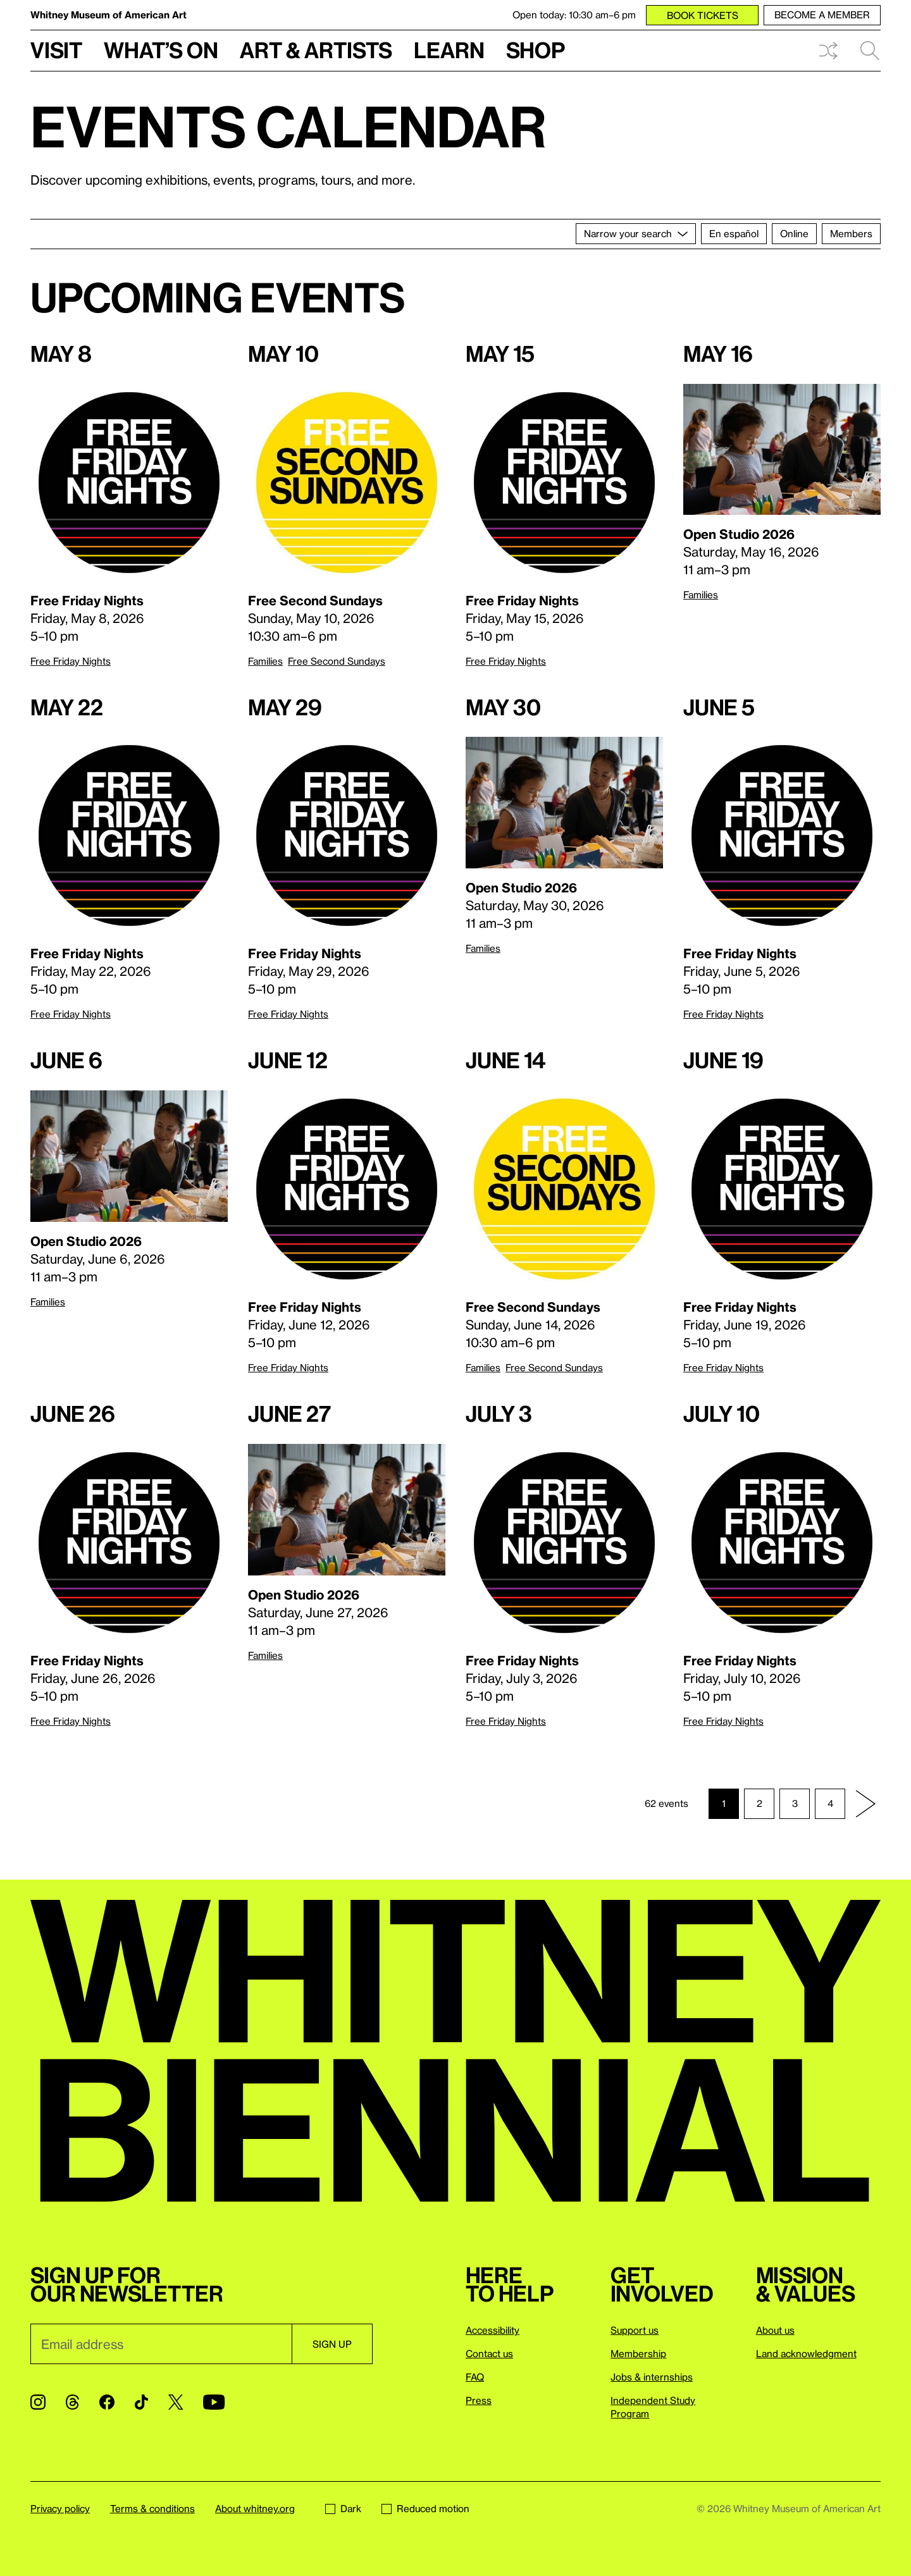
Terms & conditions (152, 2508)
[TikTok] (141, 2402)
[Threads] (72, 2402)
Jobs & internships (651, 2376)
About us (775, 2330)
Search (870, 50)
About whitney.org (255, 2508)
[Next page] (865, 1804)
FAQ (475, 2376)
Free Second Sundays (336, 661)
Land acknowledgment (806, 2353)
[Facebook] (107, 2402)
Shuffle (828, 50)
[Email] (161, 2344)
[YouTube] (214, 2402)
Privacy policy (60, 2508)
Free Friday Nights (70, 661)
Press (479, 2400)
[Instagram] (38, 2402)
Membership (638, 2353)
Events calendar (288, 126)
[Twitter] (175, 2402)
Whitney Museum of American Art (108, 14)
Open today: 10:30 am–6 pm (574, 14)
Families (265, 661)
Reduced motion (425, 2508)
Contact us (489, 2353)
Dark (343, 2508)
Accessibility (492, 2330)
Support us (634, 2330)
